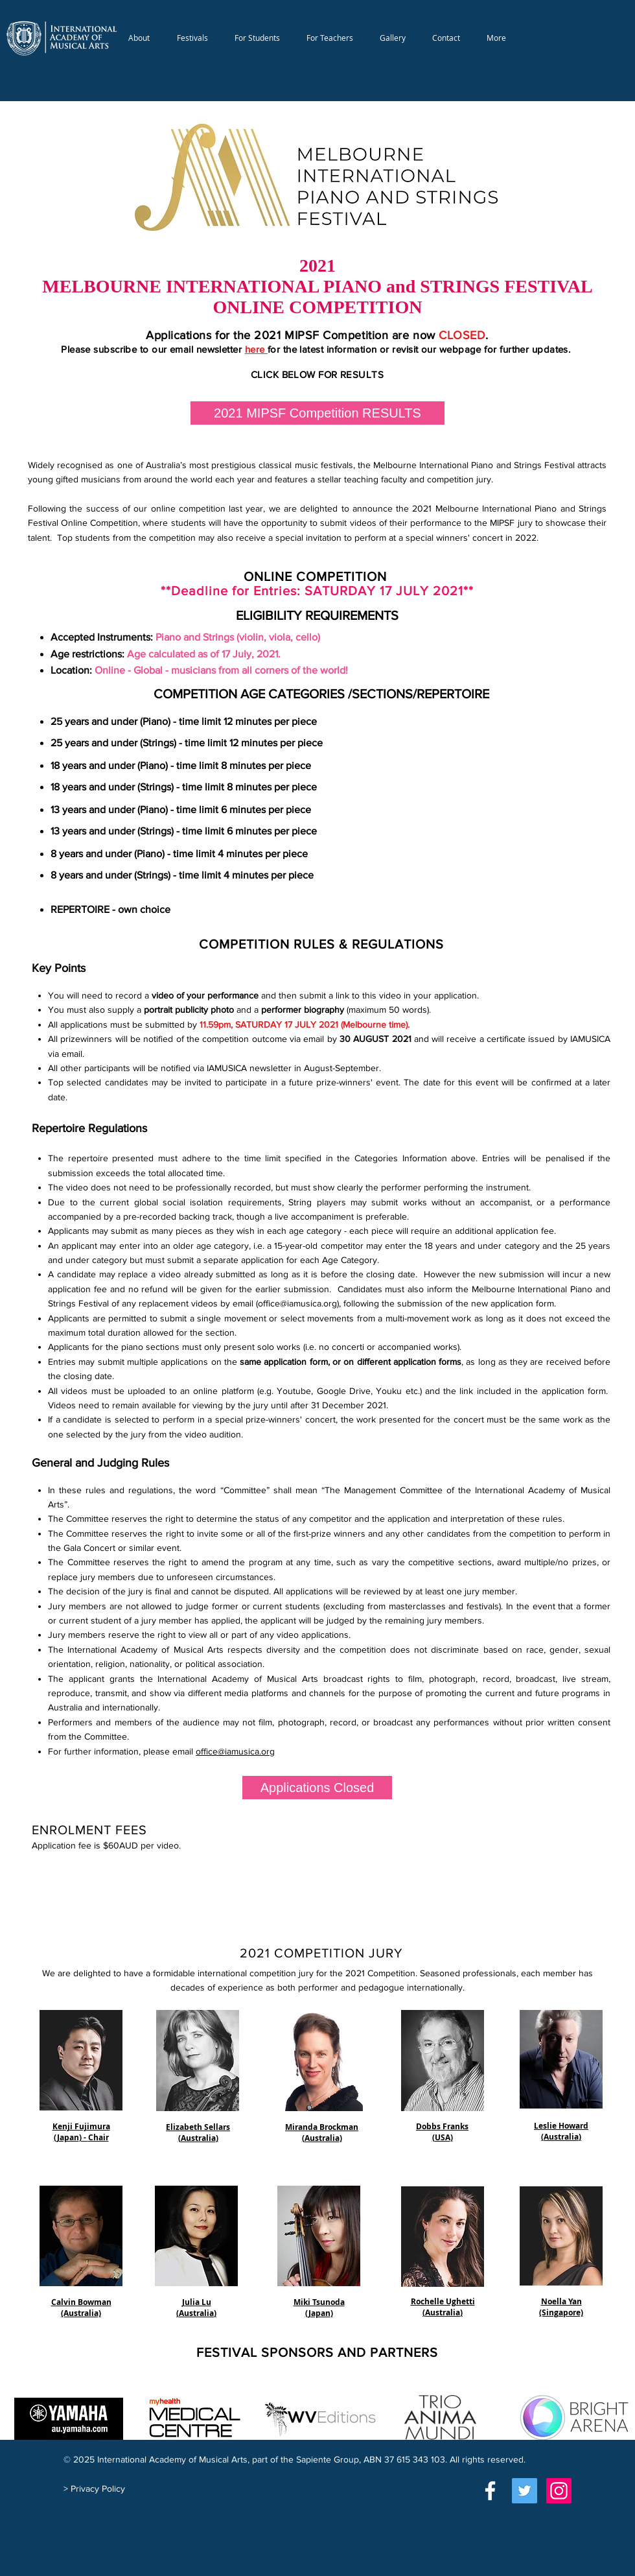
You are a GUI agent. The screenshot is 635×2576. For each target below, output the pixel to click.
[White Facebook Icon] (490, 2490)
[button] (139, 37)
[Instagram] (559, 2490)
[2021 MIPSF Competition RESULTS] (317, 413)
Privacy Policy (98, 2488)
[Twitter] (524, 2490)
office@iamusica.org (297, 1303)
